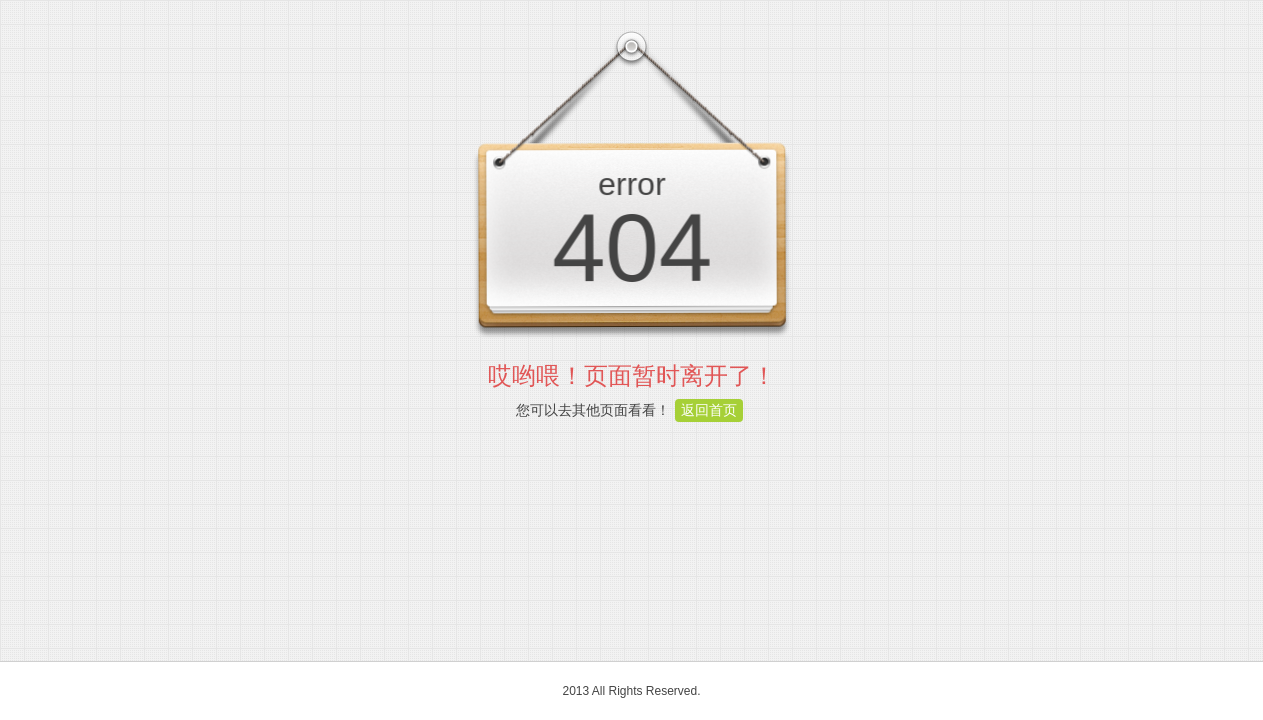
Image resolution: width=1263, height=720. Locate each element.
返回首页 (709, 410)
